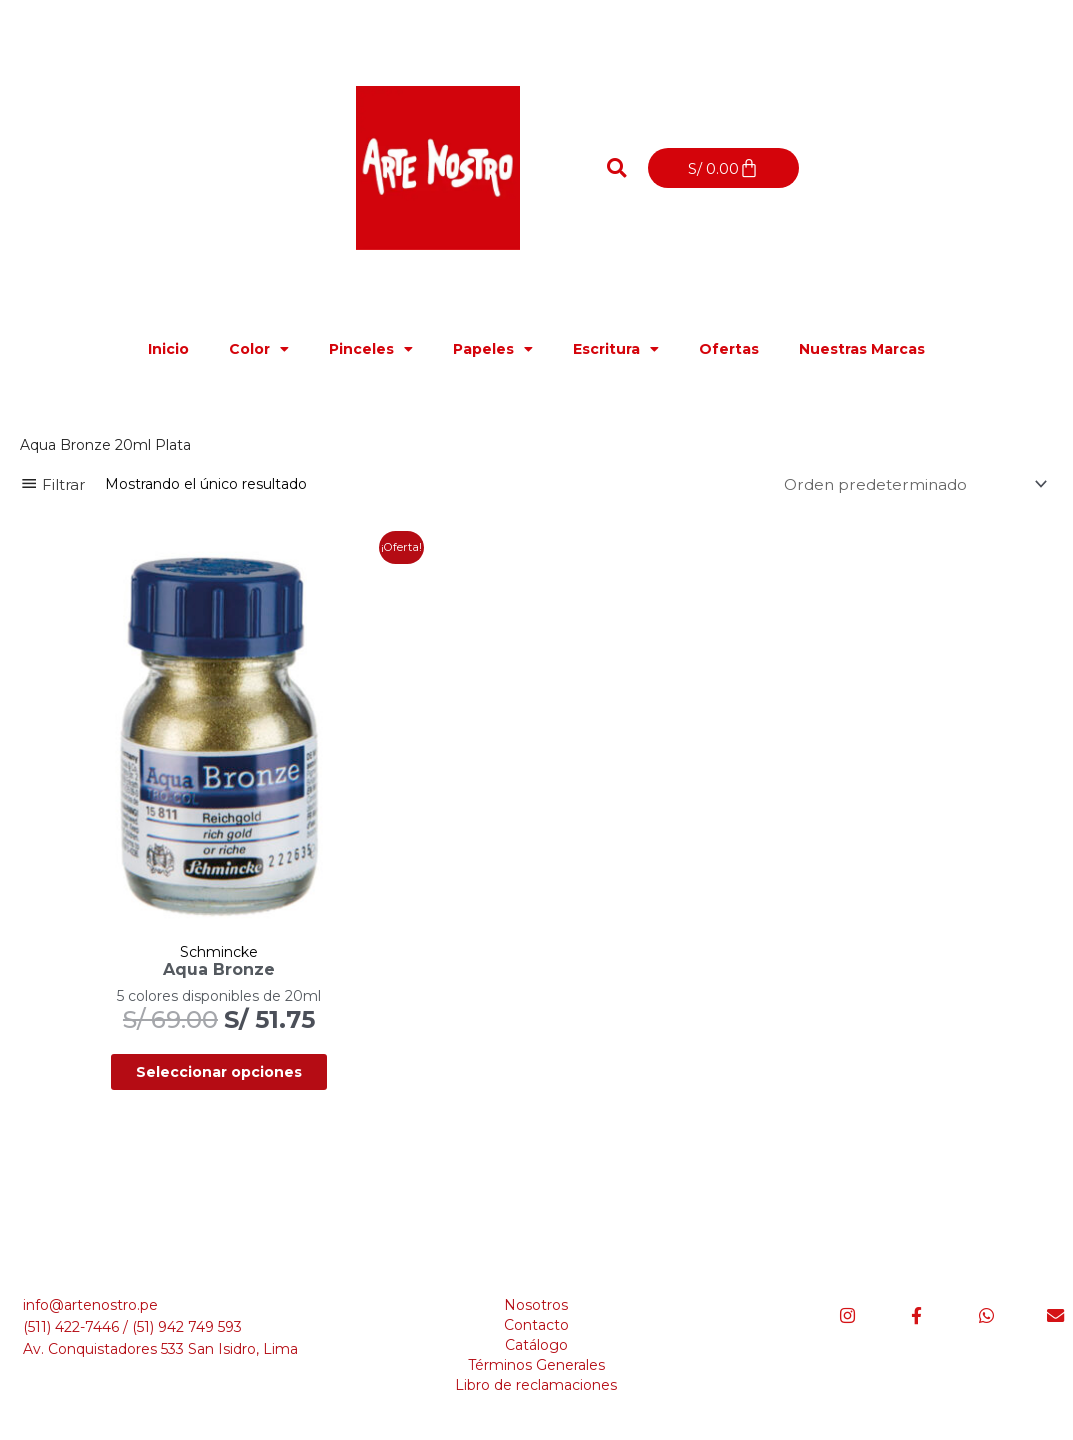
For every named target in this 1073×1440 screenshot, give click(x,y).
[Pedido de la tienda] (908, 484)
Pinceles (371, 349)
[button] (617, 168)
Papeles (493, 349)
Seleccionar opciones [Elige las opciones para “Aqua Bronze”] (185, 1006)
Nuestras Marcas (862, 349)
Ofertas (729, 349)
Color (259, 349)
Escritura (616, 349)
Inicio (168, 349)
